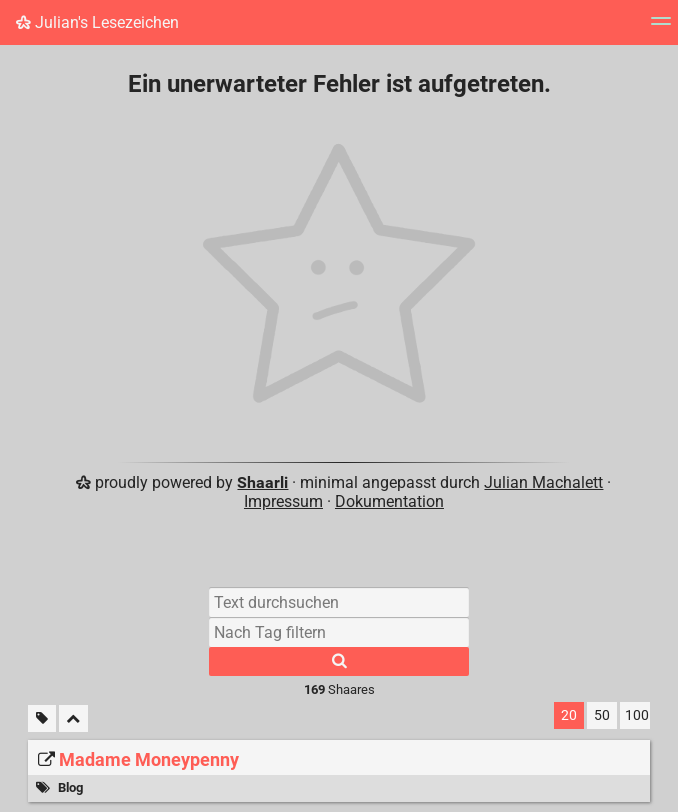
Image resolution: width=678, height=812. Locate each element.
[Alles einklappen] (73, 718)
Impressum (283, 501)
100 (637, 715)
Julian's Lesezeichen (97, 22)
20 (569, 715)
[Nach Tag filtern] (339, 632)
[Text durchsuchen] (339, 602)
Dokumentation (389, 501)
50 (602, 715)
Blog (70, 787)
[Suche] (339, 661)
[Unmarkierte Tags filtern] (42, 718)
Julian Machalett (543, 482)
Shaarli (262, 482)
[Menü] (661, 27)
